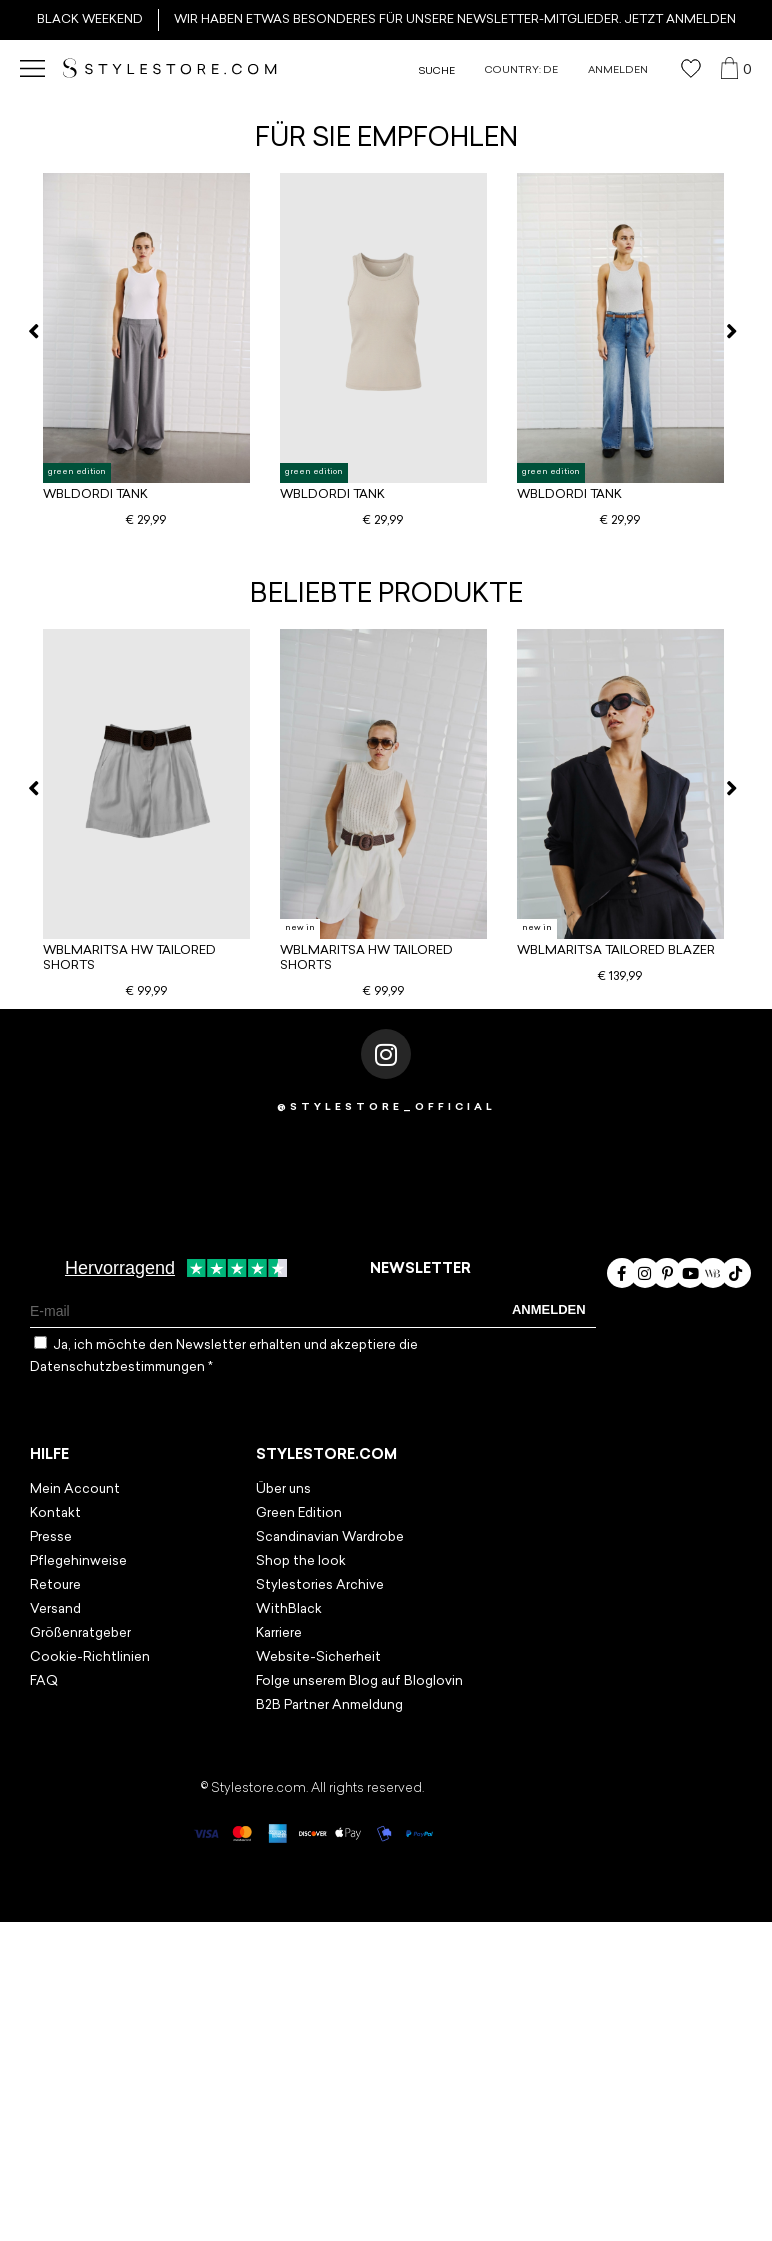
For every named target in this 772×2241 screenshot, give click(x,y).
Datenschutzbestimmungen (119, 1367)
